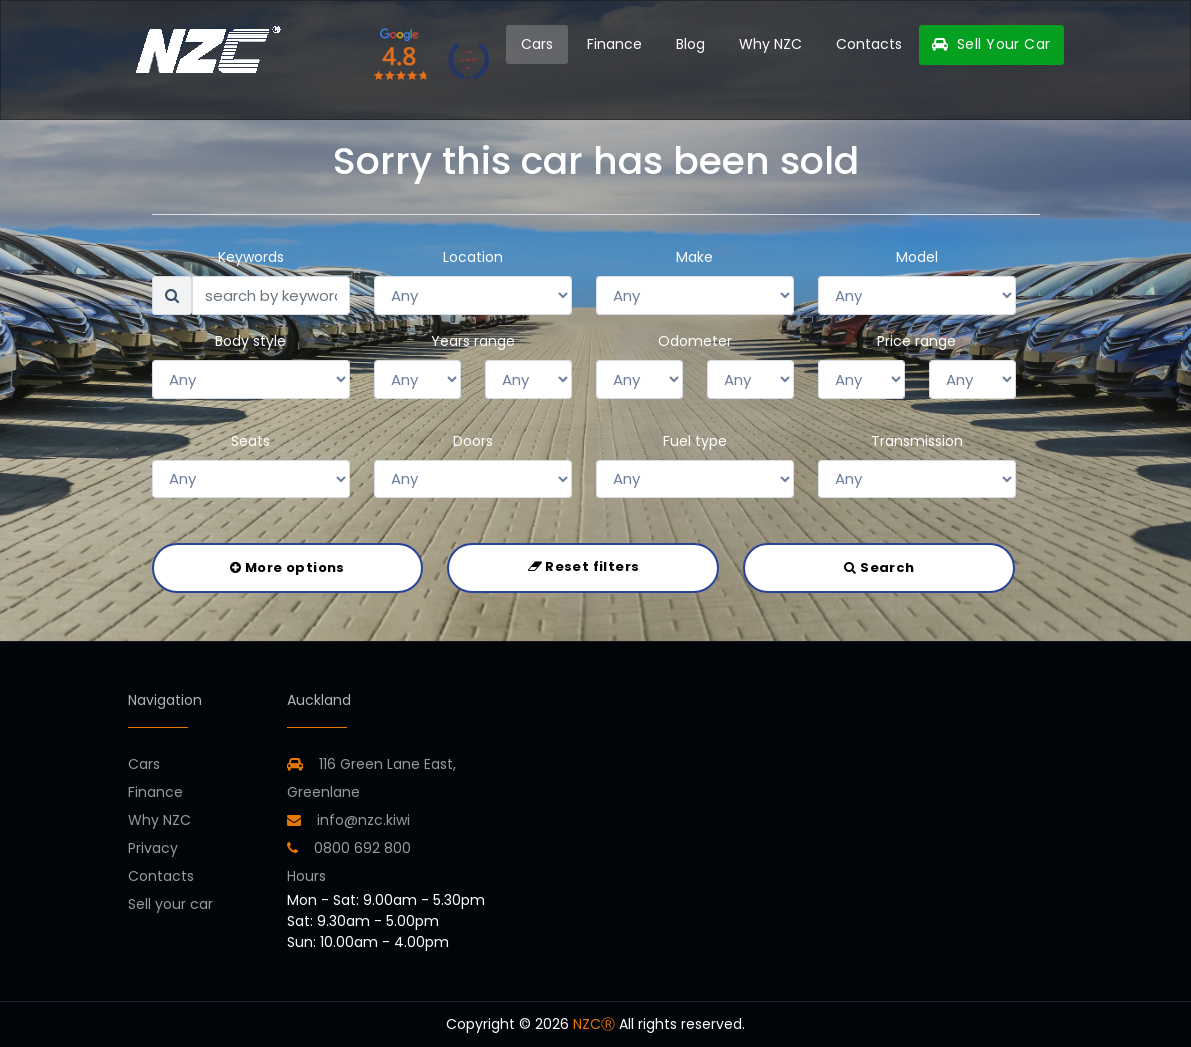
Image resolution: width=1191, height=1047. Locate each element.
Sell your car (170, 904)
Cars (537, 44)
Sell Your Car (991, 44)
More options (287, 567)
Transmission (917, 441)
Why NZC (770, 44)
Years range (473, 341)
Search (879, 567)
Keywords (251, 257)
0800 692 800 (349, 848)
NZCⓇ (594, 1024)
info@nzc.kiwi (348, 820)
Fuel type (695, 441)
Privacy (153, 848)
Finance (614, 44)
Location (473, 257)
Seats (250, 441)
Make (694, 257)
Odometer (695, 341)
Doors (473, 441)
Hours (306, 876)
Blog (690, 44)
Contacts (869, 44)
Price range (916, 341)
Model (917, 257)
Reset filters (584, 566)
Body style (250, 341)
